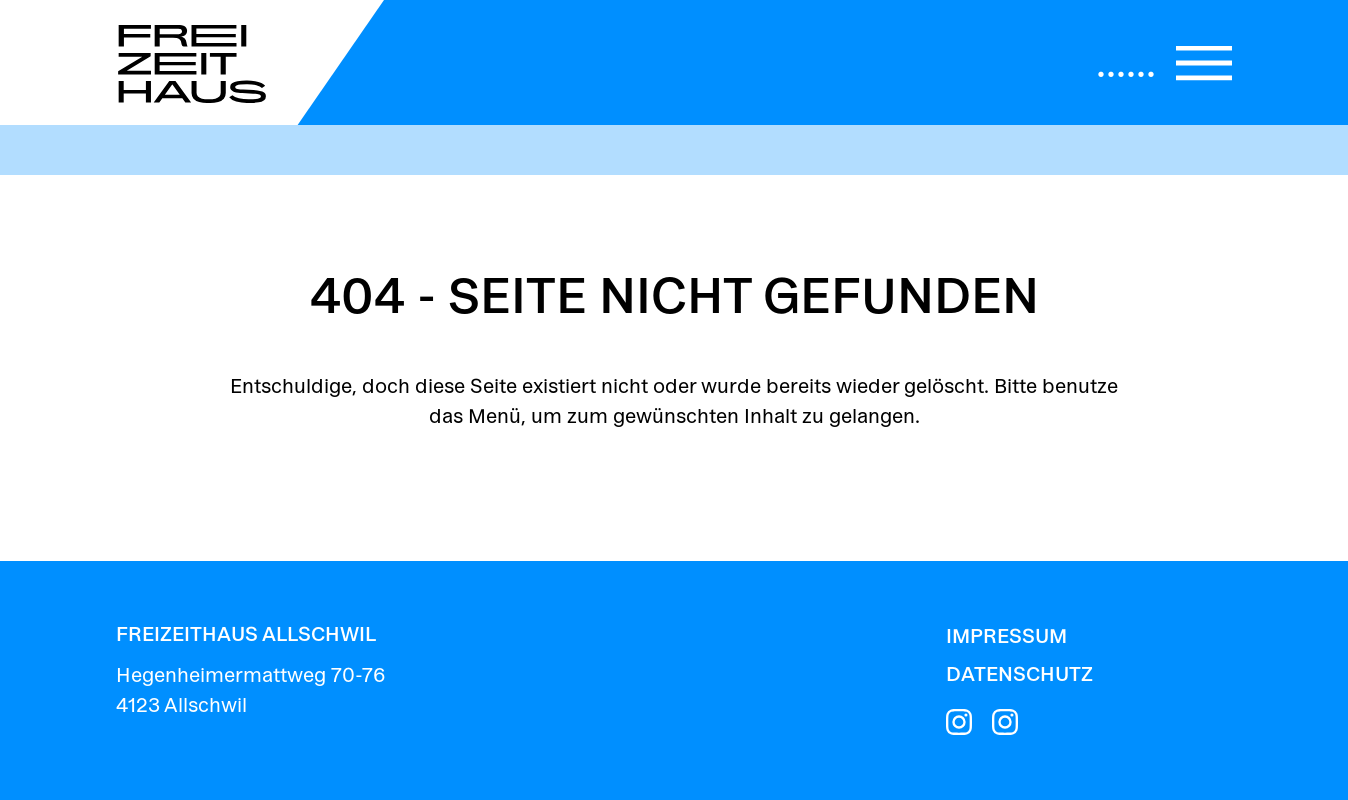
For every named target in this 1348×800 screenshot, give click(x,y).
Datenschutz (1019, 675)
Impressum (1006, 637)
